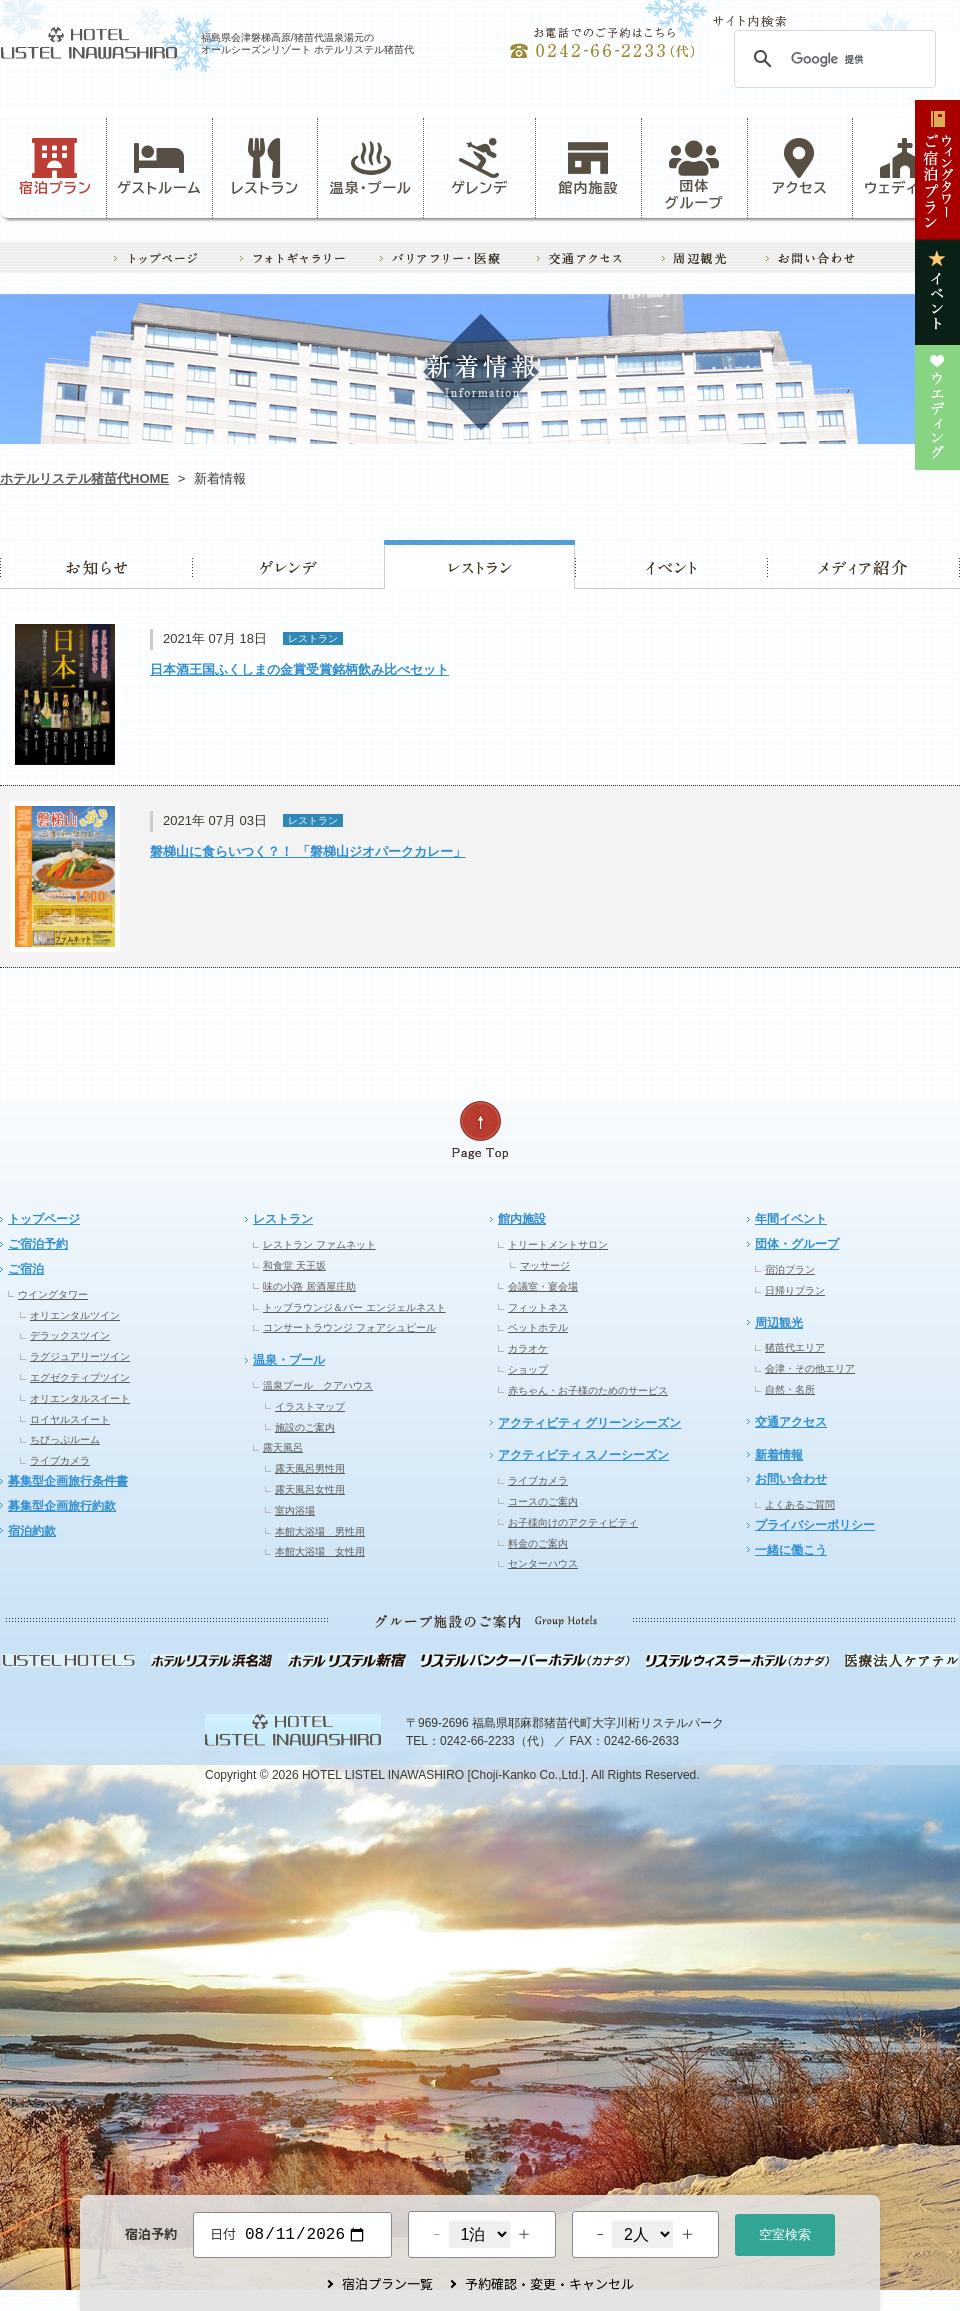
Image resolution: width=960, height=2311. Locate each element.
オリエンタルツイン (75, 1315)
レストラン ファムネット (319, 1244)
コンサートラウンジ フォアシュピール (349, 1327)
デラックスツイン (70, 1335)
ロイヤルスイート (70, 1419)
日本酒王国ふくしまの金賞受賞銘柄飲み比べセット (299, 669)
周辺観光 (779, 1323)
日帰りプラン (795, 1290)
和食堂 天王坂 (294, 1265)
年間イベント (791, 1219)
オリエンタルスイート (80, 1398)
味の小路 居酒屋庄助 (309, 1286)
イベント (671, 564)
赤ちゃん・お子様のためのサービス (588, 1390)
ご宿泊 (26, 1269)
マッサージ (545, 1265)
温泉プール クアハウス (318, 1385)
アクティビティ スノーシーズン (583, 1455)
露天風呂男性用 (310, 1468)
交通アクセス (791, 1422)
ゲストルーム (159, 167)
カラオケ (528, 1348)
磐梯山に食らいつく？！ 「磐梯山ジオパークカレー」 (308, 851)
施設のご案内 (305, 1427)
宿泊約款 (32, 1531)
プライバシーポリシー (815, 1525)
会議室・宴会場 (543, 1286)
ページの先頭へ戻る (480, 1130)
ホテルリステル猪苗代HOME (84, 478)
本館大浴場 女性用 (320, 1551)
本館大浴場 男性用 (320, 1531)
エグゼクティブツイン (80, 1377)
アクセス (800, 167)
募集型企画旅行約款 (62, 1506)
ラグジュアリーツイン (80, 1356)
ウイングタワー (53, 1294)
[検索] (832, 59)
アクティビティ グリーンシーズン (589, 1423)
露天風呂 (283, 1447)
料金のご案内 (538, 1543)
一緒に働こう (791, 1550)
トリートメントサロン (558, 1244)
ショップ (528, 1369)
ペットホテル (538, 1327)
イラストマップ (310, 1406)
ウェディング (905, 167)
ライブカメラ (60, 1460)
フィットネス (538, 1307)
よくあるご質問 (800, 1504)
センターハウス (543, 1563)
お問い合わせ (791, 1479)
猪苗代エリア (795, 1347)
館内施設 (588, 167)
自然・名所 (790, 1389)
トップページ (44, 1219)
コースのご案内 (543, 1501)
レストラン (265, 167)
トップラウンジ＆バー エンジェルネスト (354, 1307)
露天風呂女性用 (310, 1489)
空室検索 (785, 2232)
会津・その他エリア (810, 1368)
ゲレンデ (288, 564)
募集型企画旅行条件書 (68, 1481)
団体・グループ (797, 1244)
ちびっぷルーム (65, 1439)
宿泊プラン (55, 167)
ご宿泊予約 (38, 1244)
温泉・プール (371, 167)
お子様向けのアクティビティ (573, 1522)
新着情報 (779, 1455)
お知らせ (96, 564)
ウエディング (863, 564)
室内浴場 (295, 1510)
